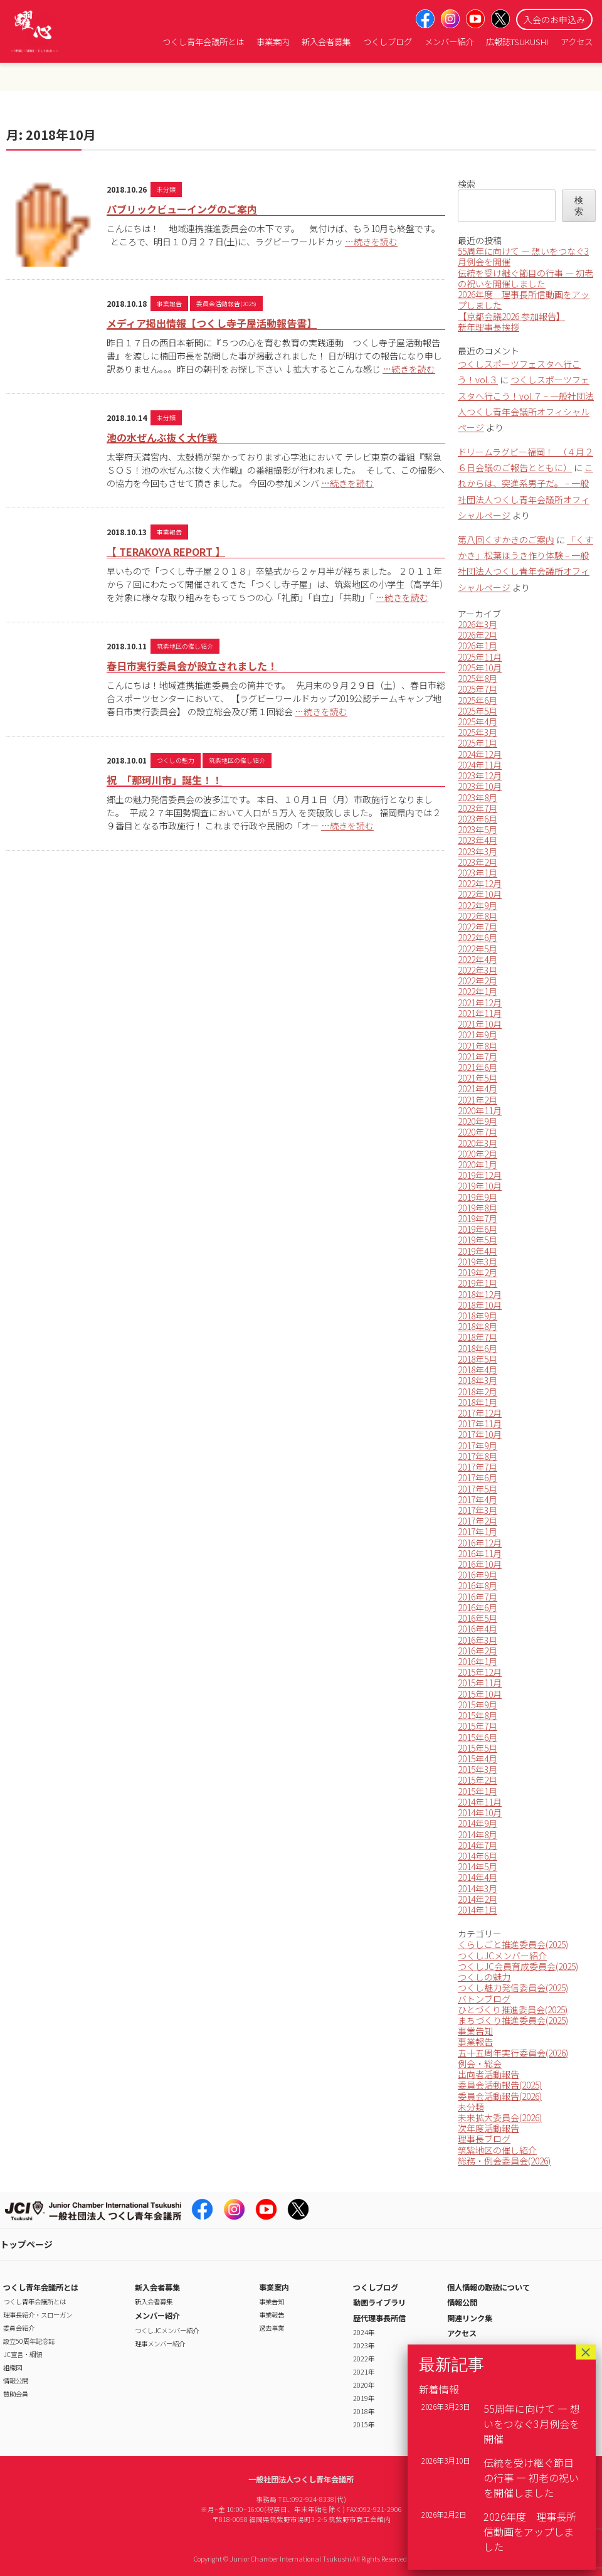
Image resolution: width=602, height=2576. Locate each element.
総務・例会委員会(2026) (504, 2160)
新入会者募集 (326, 41)
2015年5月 (477, 1748)
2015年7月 (477, 1726)
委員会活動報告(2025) (226, 303)
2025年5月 (477, 711)
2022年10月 (480, 894)
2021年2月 (477, 1100)
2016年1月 (477, 1661)
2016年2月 (477, 1650)
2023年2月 (477, 862)
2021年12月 (480, 1002)
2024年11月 (480, 764)
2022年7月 (477, 926)
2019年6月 (477, 1229)
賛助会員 (15, 2393)
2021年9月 (477, 1034)
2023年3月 (477, 851)
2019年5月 (477, 1239)
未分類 (166, 189)
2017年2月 (477, 1520)
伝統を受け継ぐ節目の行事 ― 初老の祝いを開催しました (525, 278)
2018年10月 (480, 1305)
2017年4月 (477, 1499)
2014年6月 (477, 1856)
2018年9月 (477, 1315)
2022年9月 (477, 905)
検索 (466, 184)
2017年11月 (480, 1423)
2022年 (363, 2358)
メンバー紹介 (449, 41)
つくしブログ (387, 41)
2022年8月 (477, 916)
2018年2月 (477, 1391)
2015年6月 (477, 1737)
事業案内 (272, 41)
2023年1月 (477, 872)
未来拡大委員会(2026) (500, 2117)
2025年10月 (480, 667)
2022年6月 (477, 937)
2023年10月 (480, 786)
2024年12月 (480, 754)
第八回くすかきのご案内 (506, 539)
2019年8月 (477, 1207)
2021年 (363, 2371)
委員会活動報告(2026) (500, 2096)
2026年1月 (477, 645)
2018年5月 (477, 1359)
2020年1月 (477, 1164)
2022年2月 (477, 980)
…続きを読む (371, 241)
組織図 (12, 2367)
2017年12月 (480, 1413)
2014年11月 (480, 1802)
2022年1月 (477, 991)
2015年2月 (477, 1780)
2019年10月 (480, 1185)
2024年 (363, 2332)
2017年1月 (477, 1531)
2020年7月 (477, 1132)
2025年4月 (477, 721)
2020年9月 (477, 1121)
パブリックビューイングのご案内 (182, 208)
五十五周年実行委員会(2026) (513, 2052)
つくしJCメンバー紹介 (502, 1955)
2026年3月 (477, 624)
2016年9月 (477, 1574)
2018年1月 (477, 1402)
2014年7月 (477, 1845)
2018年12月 (480, 1294)
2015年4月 (477, 1758)
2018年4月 (477, 1369)
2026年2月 (477, 635)
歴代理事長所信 (379, 2318)
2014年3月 (477, 1888)
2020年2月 (477, 1153)
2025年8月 (477, 678)
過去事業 (271, 2328)
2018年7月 (477, 1337)
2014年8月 (477, 1834)
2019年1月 (477, 1283)
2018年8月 (477, 1326)
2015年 (363, 2424)
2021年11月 (480, 1013)
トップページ (26, 2244)
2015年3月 (477, 1769)
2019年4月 (477, 1251)
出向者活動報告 (488, 2074)
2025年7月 (477, 689)
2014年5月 (477, 1866)
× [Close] (585, 2352)
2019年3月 (477, 1261)
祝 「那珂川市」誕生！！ (164, 779)
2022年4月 (477, 959)
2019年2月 (477, 1272)
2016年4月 (477, 1628)
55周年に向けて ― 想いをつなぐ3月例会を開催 (523, 256)
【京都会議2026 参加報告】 (511, 316)
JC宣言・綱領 (22, 2354)
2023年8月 (477, 797)
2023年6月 (477, 818)
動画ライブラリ (379, 2302)
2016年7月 (477, 1596)
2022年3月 (477, 970)
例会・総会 (480, 2063)
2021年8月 (477, 1046)
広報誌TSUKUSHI (517, 41)
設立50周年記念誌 (29, 2341)
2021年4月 (477, 1088)
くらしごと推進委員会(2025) (513, 1944)
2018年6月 (477, 1348)
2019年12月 (480, 1175)
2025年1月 (477, 743)
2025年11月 (480, 657)
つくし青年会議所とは (203, 41)
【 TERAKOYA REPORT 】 (166, 551)
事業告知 (475, 2031)
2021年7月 (477, 1056)
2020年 (363, 2385)
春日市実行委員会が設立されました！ (192, 665)
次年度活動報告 (488, 2128)
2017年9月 (477, 1445)
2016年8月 (477, 1585)
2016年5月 (477, 1618)
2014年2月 (477, 1899)
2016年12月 (480, 1542)
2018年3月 (477, 1380)
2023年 (363, 2345)
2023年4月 (477, 840)
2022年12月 (480, 883)
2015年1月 (477, 1791)
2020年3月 (477, 1143)
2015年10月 (480, 1694)
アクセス (577, 41)
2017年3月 (477, 1510)
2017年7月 (477, 1467)
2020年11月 (480, 1110)
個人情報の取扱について (488, 2287)
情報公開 (15, 2380)
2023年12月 (480, 775)
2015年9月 (477, 1704)
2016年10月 (480, 1564)
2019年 (363, 2398)
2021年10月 (480, 1024)
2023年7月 (477, 808)
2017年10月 (480, 1434)
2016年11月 (480, 1553)
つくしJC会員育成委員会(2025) (518, 1966)
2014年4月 (477, 1877)
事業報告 (169, 303)
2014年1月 (477, 1909)
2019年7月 (477, 1218)
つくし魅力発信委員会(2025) (513, 1987)
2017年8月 (477, 1456)
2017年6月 (477, 1477)
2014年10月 (480, 1812)
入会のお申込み (554, 19)
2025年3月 (477, 732)
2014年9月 (477, 1823)
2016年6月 (477, 1607)
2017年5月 (477, 1488)
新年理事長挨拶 (488, 327)
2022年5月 (477, 948)
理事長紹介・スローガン (37, 2314)
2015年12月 (480, 1672)
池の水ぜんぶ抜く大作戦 (162, 437)
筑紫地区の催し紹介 (185, 646)
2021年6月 (477, 1067)
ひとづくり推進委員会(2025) (513, 2009)
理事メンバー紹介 (160, 2343)
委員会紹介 (18, 2328)
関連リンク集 (469, 2318)
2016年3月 (477, 1640)
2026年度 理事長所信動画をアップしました (523, 299)
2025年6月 (477, 700)
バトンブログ (484, 1999)
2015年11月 (480, 1682)
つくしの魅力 (175, 760)
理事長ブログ (484, 2138)
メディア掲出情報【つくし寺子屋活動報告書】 (212, 323)
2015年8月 (477, 1715)
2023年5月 (477, 829)
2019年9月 (477, 1197)
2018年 (363, 2411)
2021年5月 (477, 1078)
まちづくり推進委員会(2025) (513, 2020)
